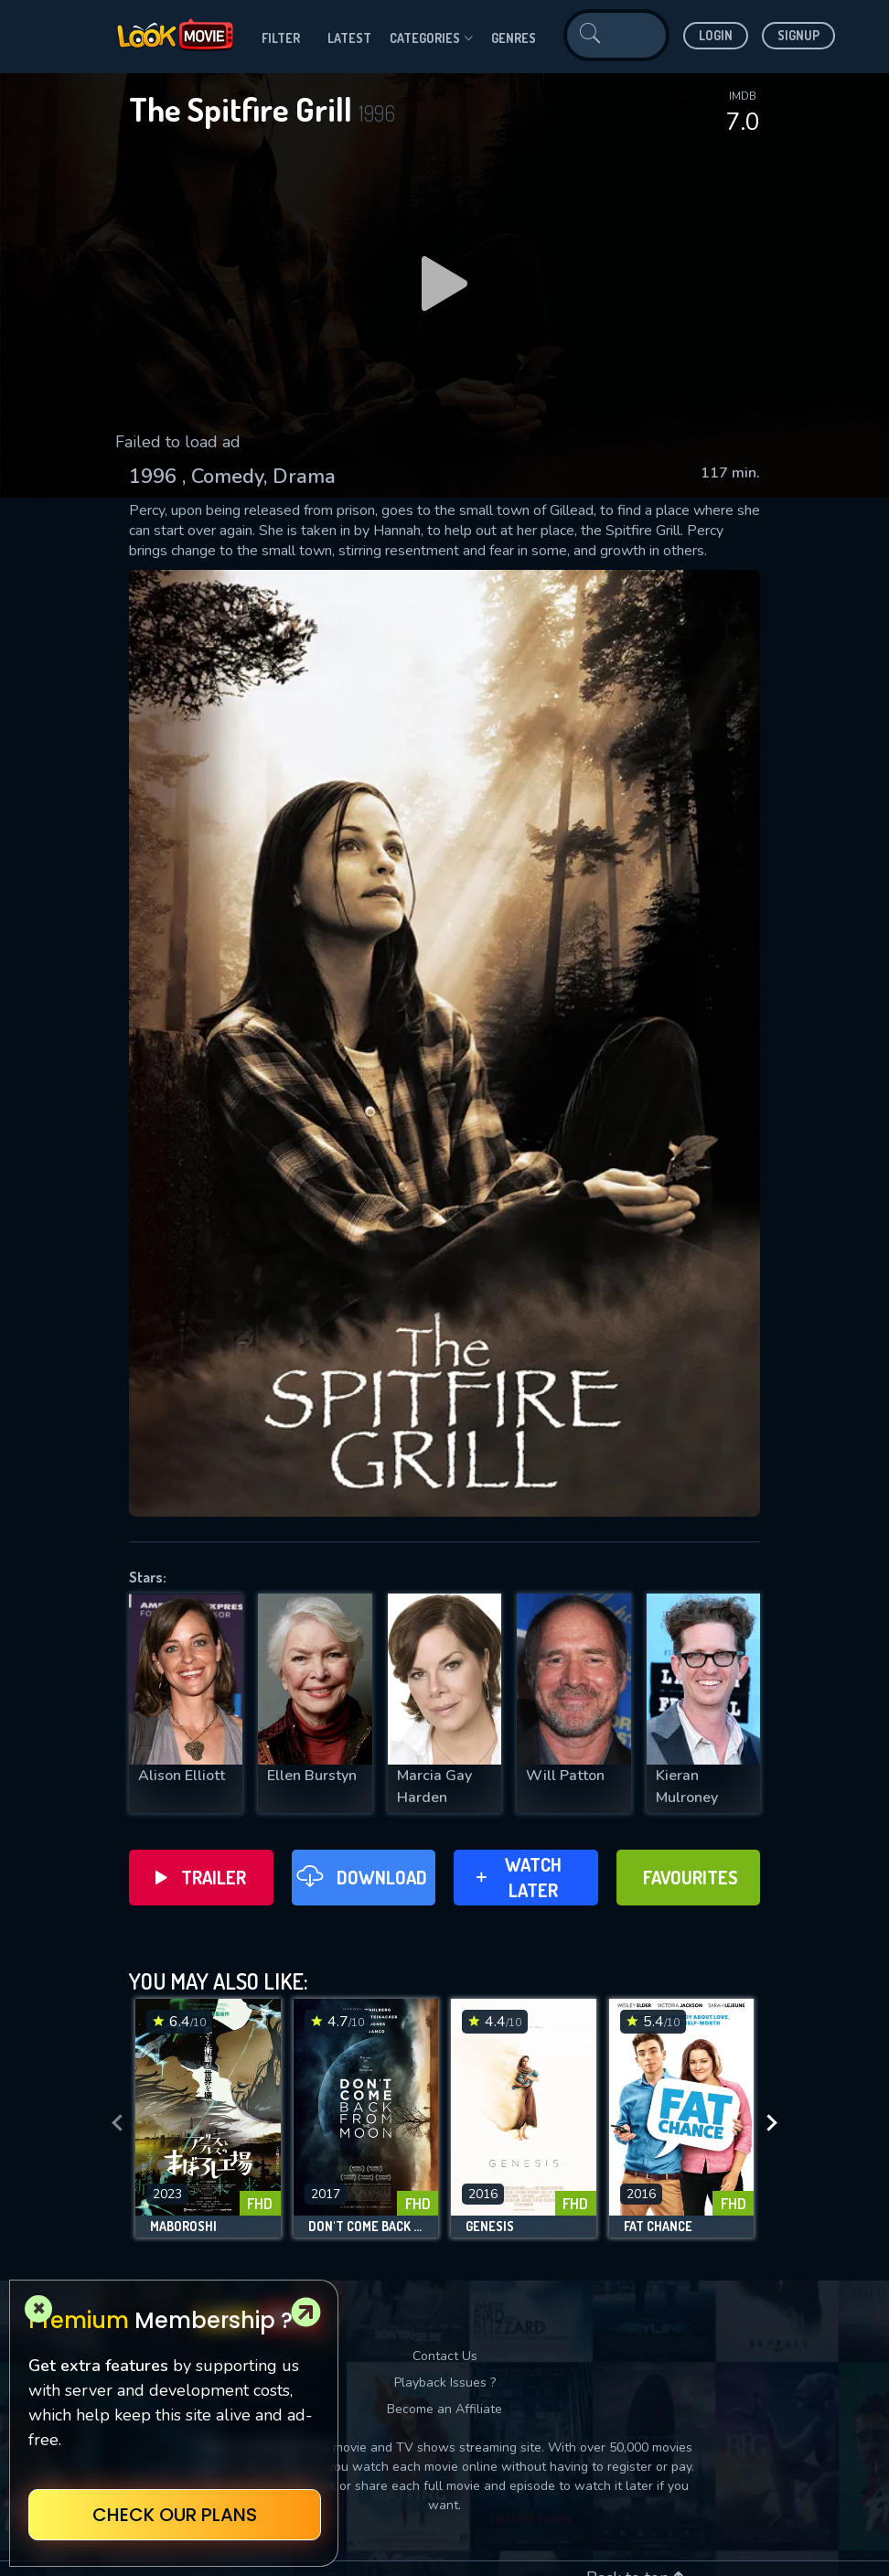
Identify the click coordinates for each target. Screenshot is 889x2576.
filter (281, 38)
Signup (798, 35)
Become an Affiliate (444, 2409)
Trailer (200, 1877)
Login (716, 35)
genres (513, 38)
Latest (349, 38)
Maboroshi (183, 2226)
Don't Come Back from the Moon (366, 2226)
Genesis (490, 2226)
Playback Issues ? (445, 2382)
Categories (431, 38)
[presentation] (117, 2123)
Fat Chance (658, 2226)
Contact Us (444, 2356)
